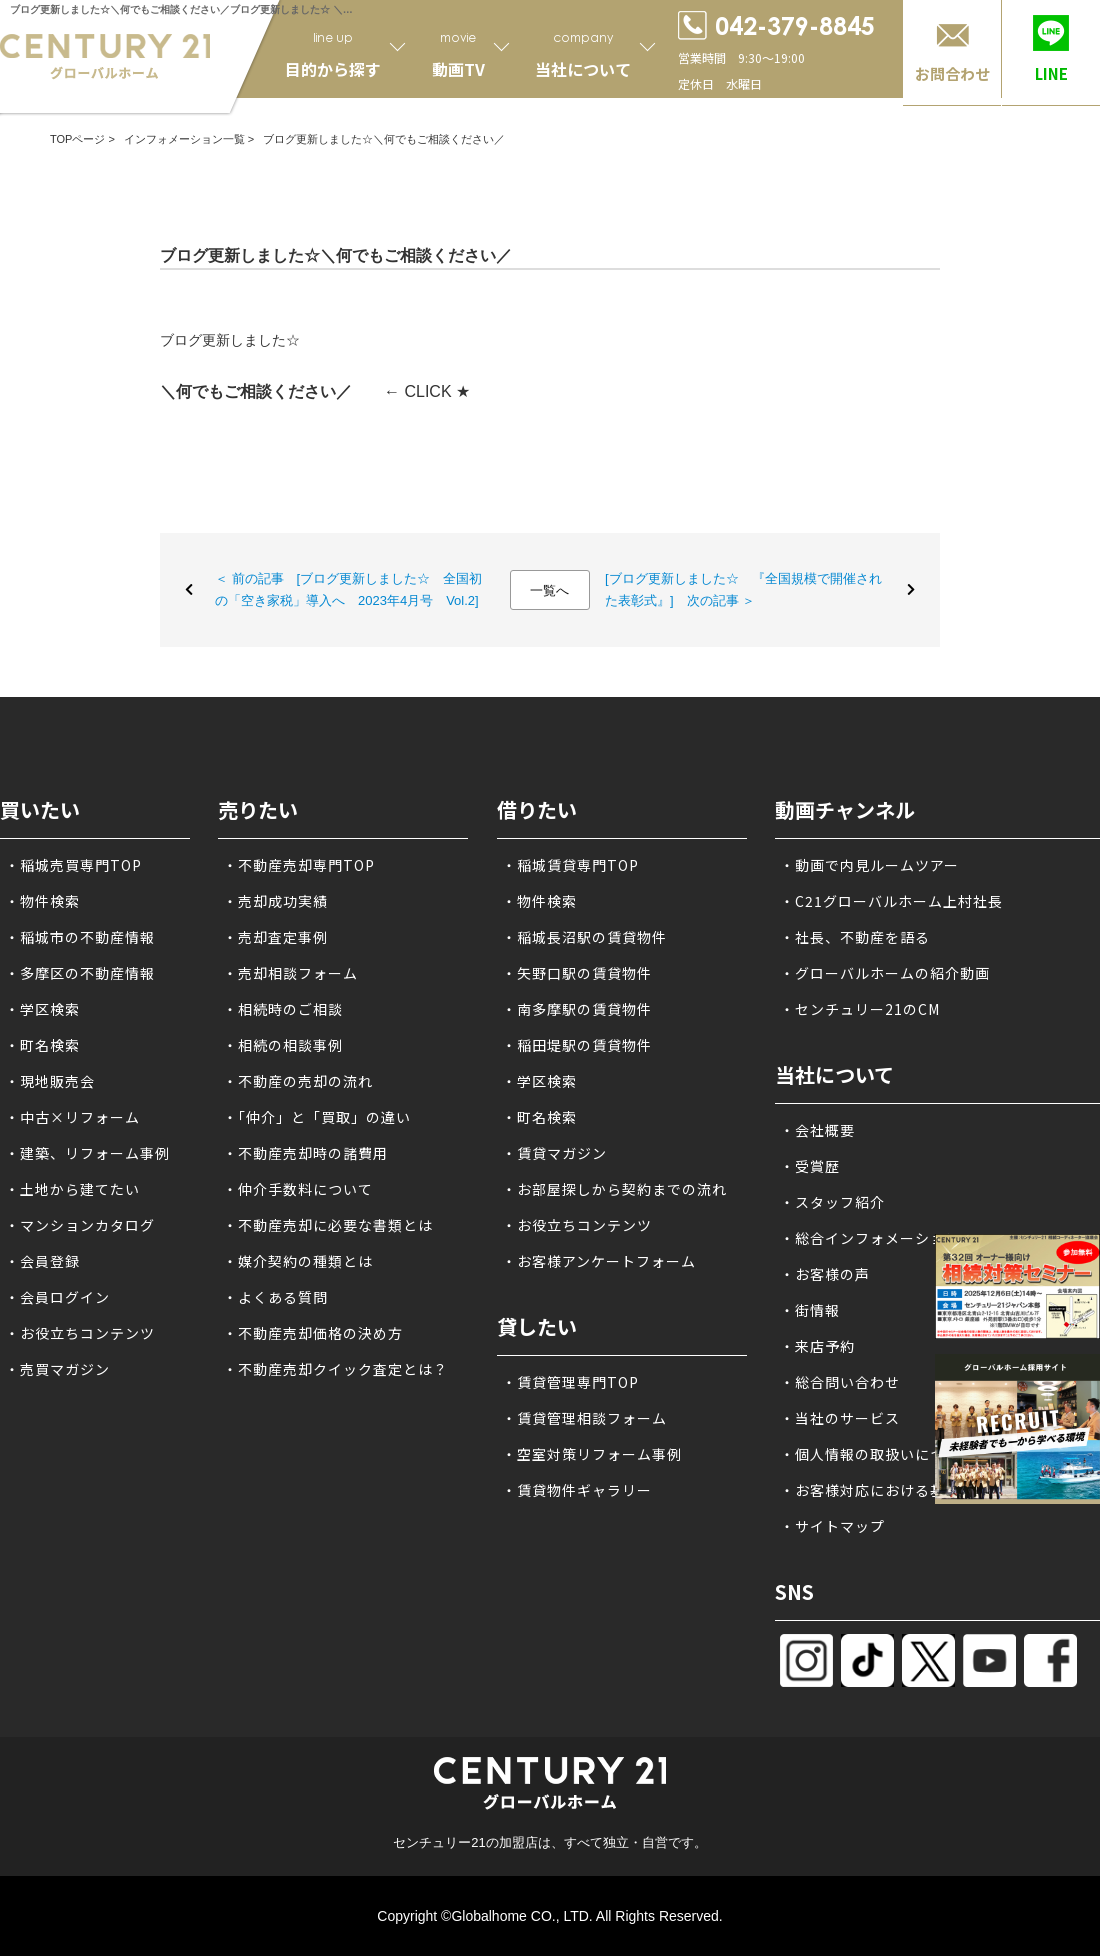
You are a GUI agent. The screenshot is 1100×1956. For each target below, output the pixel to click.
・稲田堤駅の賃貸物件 (577, 1045)
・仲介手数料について (298, 1189)
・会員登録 (42, 1261)
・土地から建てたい (72, 1189)
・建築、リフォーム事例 (87, 1153)
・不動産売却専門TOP (299, 865)
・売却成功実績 (275, 901)
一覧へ (549, 590)
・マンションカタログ (80, 1225)
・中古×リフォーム (72, 1117)
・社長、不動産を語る (855, 937)
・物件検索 (42, 901)
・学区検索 (42, 1009)
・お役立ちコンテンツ (80, 1333)
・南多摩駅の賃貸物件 (577, 1009)
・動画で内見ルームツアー (869, 865)
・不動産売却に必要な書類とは (328, 1225)
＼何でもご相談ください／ (256, 391)
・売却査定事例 (275, 937)
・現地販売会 (50, 1081)
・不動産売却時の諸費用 (305, 1153)
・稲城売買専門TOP (73, 865)
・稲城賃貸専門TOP (570, 865)
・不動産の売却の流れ (298, 1081)
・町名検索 (42, 1045)
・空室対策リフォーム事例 (592, 1454)
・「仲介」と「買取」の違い (317, 1117)
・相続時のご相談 (283, 1009)
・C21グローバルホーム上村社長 (891, 901)
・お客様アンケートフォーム (599, 1261)
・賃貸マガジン (554, 1153)
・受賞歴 (810, 1166)
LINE (1051, 73)
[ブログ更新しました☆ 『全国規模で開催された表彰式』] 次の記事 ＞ (743, 589)
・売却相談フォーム (290, 973)
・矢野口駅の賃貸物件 (577, 973)
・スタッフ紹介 (832, 1202)
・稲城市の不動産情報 (80, 937)
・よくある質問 (275, 1297)
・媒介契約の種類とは (298, 1261)
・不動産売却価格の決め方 (313, 1333)
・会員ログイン (57, 1297)
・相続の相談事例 (283, 1045)
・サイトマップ (832, 1526)
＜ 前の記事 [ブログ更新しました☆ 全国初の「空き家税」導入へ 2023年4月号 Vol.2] (348, 589)
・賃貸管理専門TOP (570, 1382)
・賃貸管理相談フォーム (584, 1418)
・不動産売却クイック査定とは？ (335, 1369)
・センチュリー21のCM (860, 1009)
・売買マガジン (57, 1369)
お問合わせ (952, 73)
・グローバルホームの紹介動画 (885, 973)
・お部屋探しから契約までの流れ (614, 1189)
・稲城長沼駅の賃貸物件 (584, 937)
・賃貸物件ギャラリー (577, 1490)
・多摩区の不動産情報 (80, 973)
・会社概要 (817, 1130)
